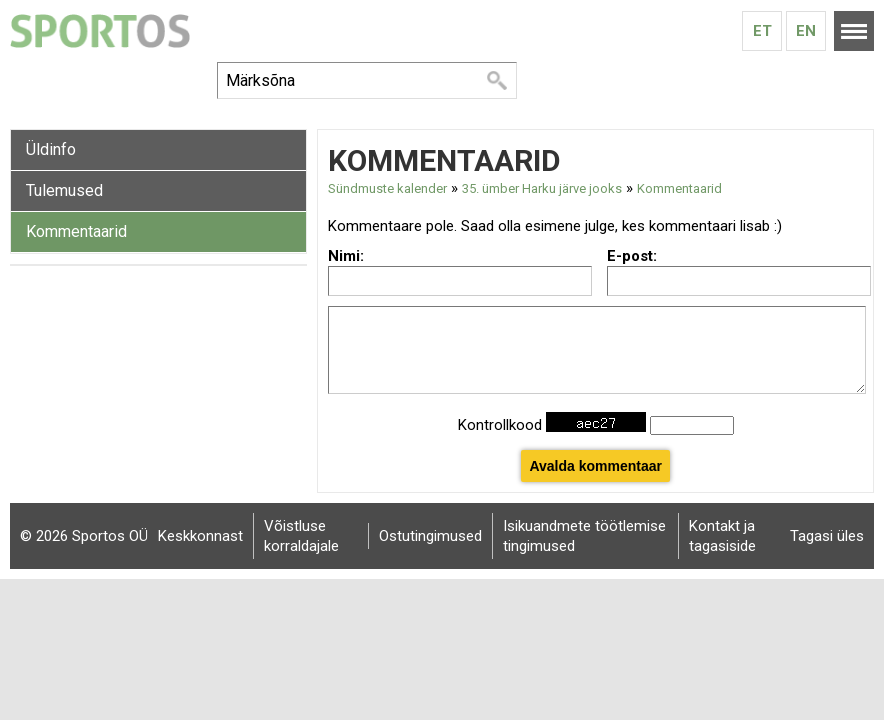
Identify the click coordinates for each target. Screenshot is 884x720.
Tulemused (64, 190)
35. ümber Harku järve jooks (542, 188)
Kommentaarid (76, 231)
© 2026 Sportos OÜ (84, 536)
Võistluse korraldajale (301, 536)
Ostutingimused (430, 536)
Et (762, 31)
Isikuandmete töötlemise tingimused (584, 536)
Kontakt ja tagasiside (722, 536)
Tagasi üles (827, 536)
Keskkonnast (200, 536)
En (806, 31)
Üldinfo (51, 149)
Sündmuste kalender (387, 188)
